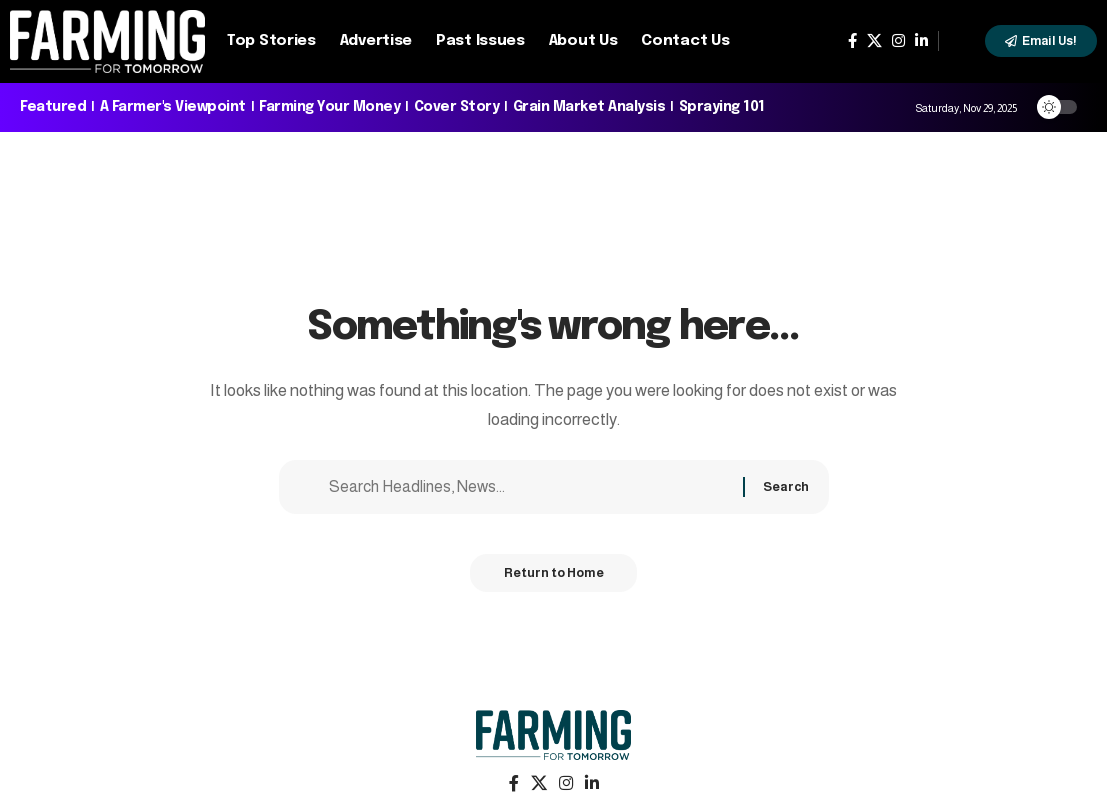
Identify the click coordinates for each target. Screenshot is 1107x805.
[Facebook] (852, 41)
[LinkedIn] (921, 41)
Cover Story (457, 107)
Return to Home (553, 579)
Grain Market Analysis (589, 107)
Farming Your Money (329, 107)
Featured (53, 107)
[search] (962, 41)
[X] (874, 41)
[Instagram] (898, 41)
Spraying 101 (722, 107)
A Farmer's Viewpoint (173, 107)
